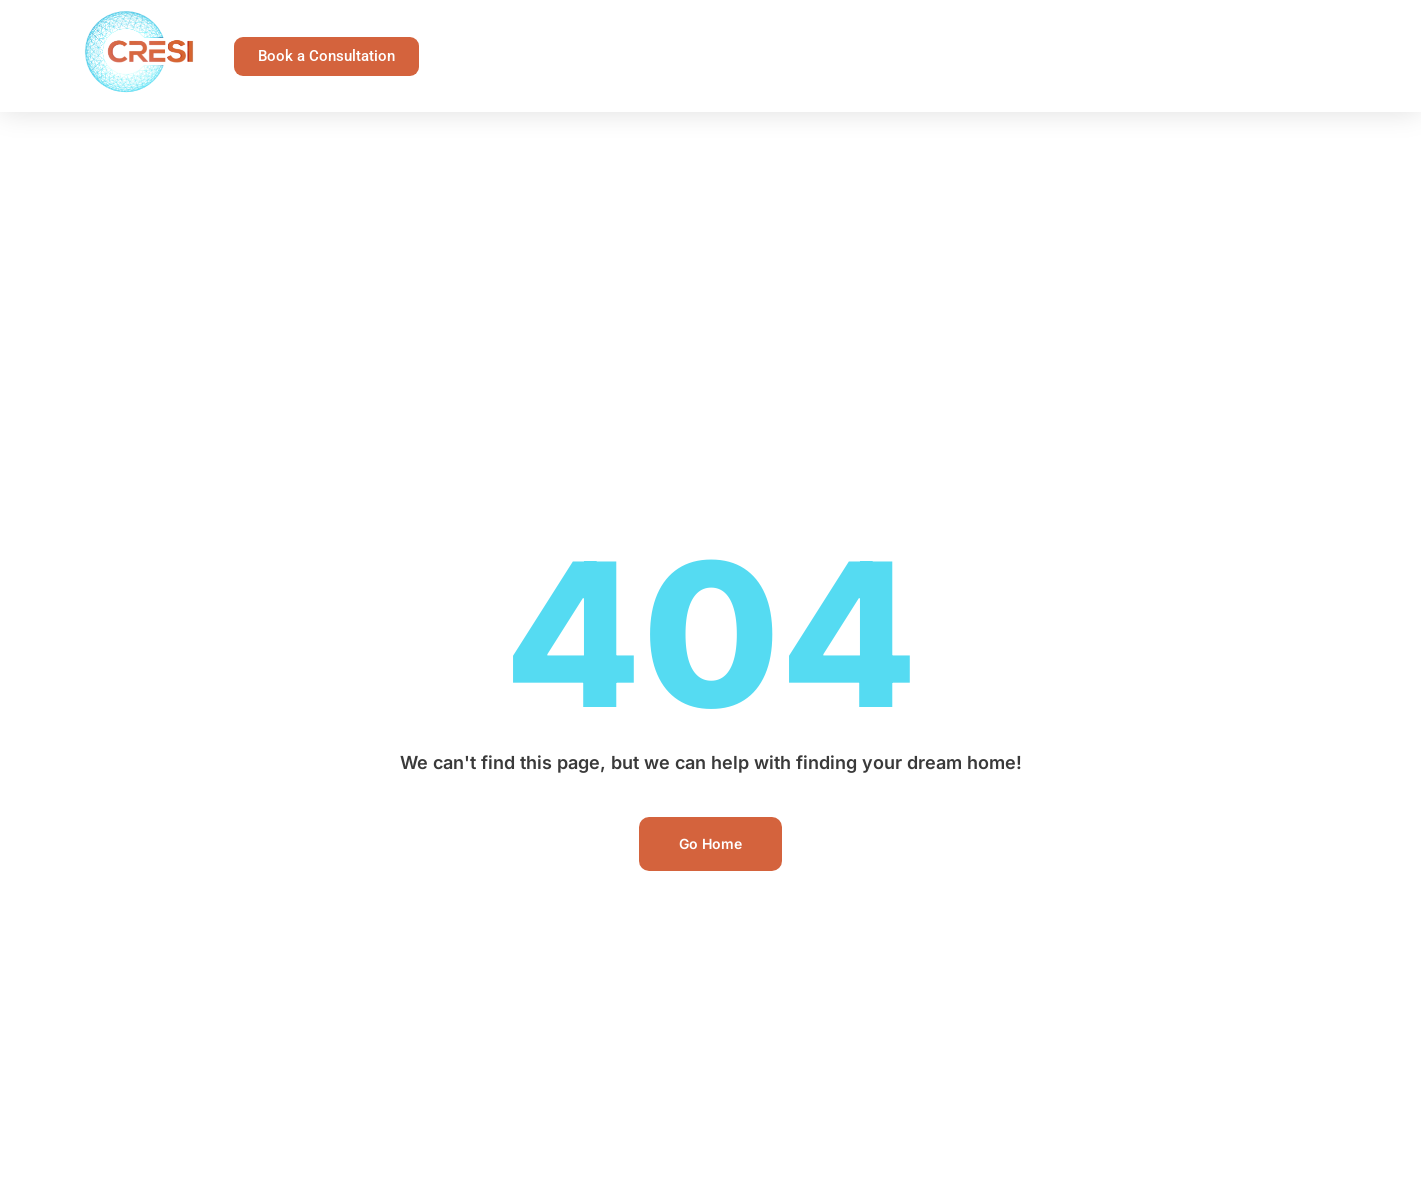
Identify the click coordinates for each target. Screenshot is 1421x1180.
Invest (1208, 33)
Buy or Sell (1073, 33)
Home (467, 32)
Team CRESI (842, 79)
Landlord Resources (888, 33)
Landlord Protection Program (647, 32)
